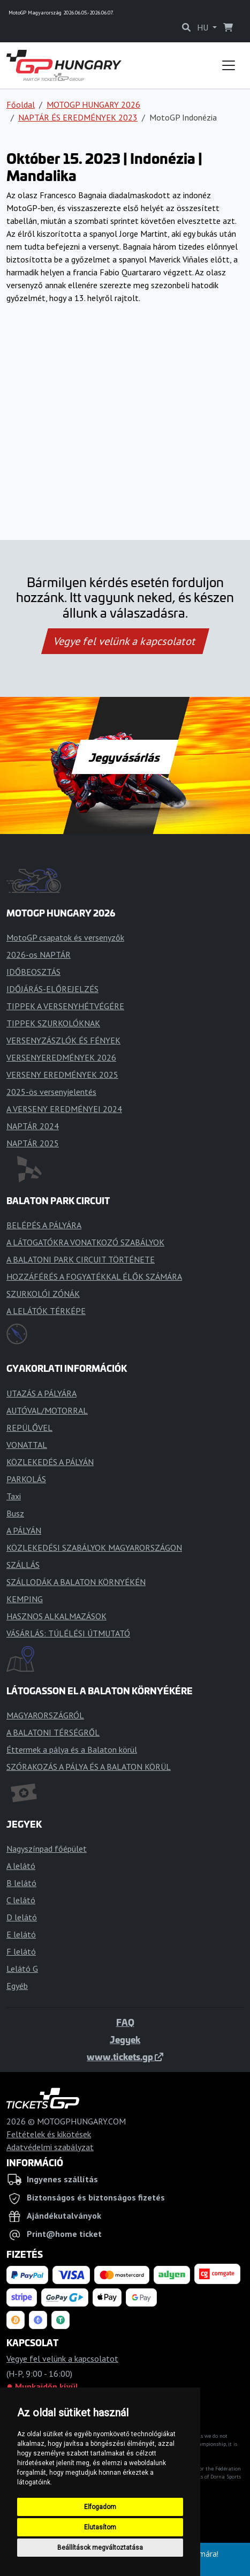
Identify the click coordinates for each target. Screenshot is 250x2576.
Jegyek (125, 2039)
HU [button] (203, 27)
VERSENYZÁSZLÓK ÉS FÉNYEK (63, 1040)
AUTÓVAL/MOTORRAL (47, 1410)
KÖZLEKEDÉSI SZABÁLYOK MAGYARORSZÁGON (94, 1547)
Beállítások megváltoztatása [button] (100, 2547)
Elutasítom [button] (100, 2527)
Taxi (13, 1496)
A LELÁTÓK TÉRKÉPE (46, 1310)
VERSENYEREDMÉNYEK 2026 (61, 1057)
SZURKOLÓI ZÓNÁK (43, 1293)
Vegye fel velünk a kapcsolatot (125, 641)
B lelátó (21, 1882)
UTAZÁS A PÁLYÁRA (41, 1393)
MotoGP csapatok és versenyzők (65, 937)
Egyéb (17, 1985)
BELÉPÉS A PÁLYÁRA (43, 1225)
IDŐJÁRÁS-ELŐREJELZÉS (52, 988)
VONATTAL (26, 1444)
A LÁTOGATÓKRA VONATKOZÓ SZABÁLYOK (85, 1242)
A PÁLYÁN (23, 1530)
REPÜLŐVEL (29, 1427)
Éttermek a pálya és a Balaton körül (71, 1749)
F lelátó (21, 1951)
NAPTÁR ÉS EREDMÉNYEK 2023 (78, 117)
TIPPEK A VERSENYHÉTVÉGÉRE (65, 1006)
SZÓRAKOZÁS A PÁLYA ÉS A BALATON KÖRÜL (88, 1766)
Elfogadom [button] (100, 2507)
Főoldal (20, 104)
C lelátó (20, 1900)
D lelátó (21, 1917)
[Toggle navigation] (229, 65)
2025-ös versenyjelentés (51, 1091)
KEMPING (24, 1599)
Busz (15, 1513)
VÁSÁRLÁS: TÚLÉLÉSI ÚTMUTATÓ (68, 1633)
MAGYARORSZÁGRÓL (45, 1715)
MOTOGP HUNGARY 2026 (93, 104)
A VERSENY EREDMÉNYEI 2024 (64, 1108)
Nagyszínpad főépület (46, 1848)
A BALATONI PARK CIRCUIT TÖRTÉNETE (80, 1259)
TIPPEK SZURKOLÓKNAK (53, 1023)
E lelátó (21, 1934)
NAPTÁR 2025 (32, 1143)
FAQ (125, 2022)
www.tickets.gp (125, 2056)
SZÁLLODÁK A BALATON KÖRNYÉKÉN (76, 1581)
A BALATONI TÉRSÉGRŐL (53, 1732)
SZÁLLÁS (23, 1564)
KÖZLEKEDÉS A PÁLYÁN (50, 1461)
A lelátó (20, 1865)
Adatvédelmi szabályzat (50, 2147)
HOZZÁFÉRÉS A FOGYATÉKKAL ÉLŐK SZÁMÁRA (94, 1276)
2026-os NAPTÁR (38, 954)
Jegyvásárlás (124, 757)
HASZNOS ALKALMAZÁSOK (56, 1616)
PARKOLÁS (26, 1479)
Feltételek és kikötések (48, 2134)
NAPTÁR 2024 (32, 1126)
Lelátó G (22, 1968)
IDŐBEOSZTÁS (33, 971)
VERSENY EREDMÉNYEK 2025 (62, 1074)
